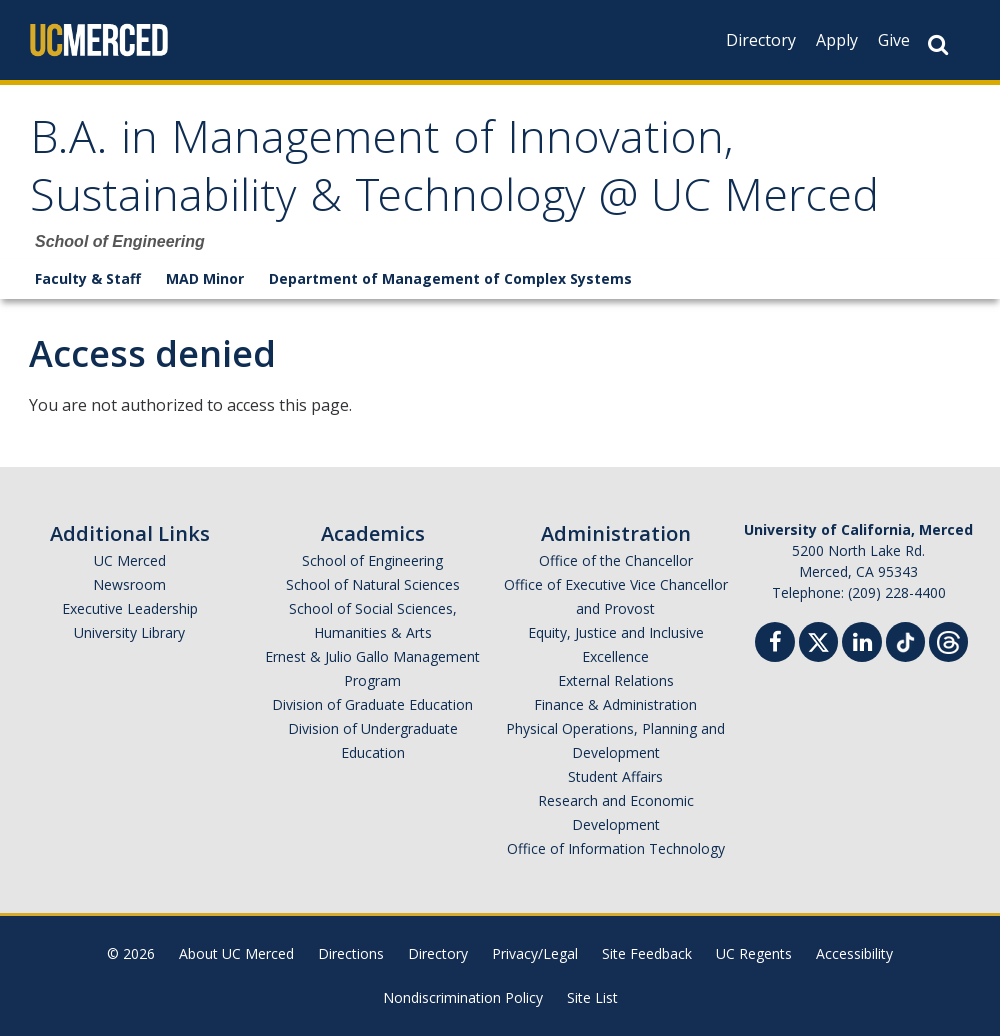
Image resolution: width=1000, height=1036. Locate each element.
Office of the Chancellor (616, 560)
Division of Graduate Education (372, 704)
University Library (129, 632)
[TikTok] (905, 639)
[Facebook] (775, 644)
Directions (351, 953)
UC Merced (130, 560)
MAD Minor (205, 278)
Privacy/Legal (535, 953)
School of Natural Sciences (373, 584)
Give (894, 40)
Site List (592, 997)
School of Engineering (372, 560)
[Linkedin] (862, 644)
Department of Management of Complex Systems (450, 278)
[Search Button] (938, 44)
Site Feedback (647, 953)
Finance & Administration (615, 704)
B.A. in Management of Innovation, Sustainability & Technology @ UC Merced (454, 172)
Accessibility (854, 953)
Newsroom (129, 584)
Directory (761, 40)
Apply (837, 40)
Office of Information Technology (616, 848)
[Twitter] (818, 639)
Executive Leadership (130, 608)
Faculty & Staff (88, 278)
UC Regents (754, 953)
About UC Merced (236, 953)
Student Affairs (615, 776)
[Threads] (948, 639)
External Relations (616, 680)
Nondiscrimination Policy (463, 997)
